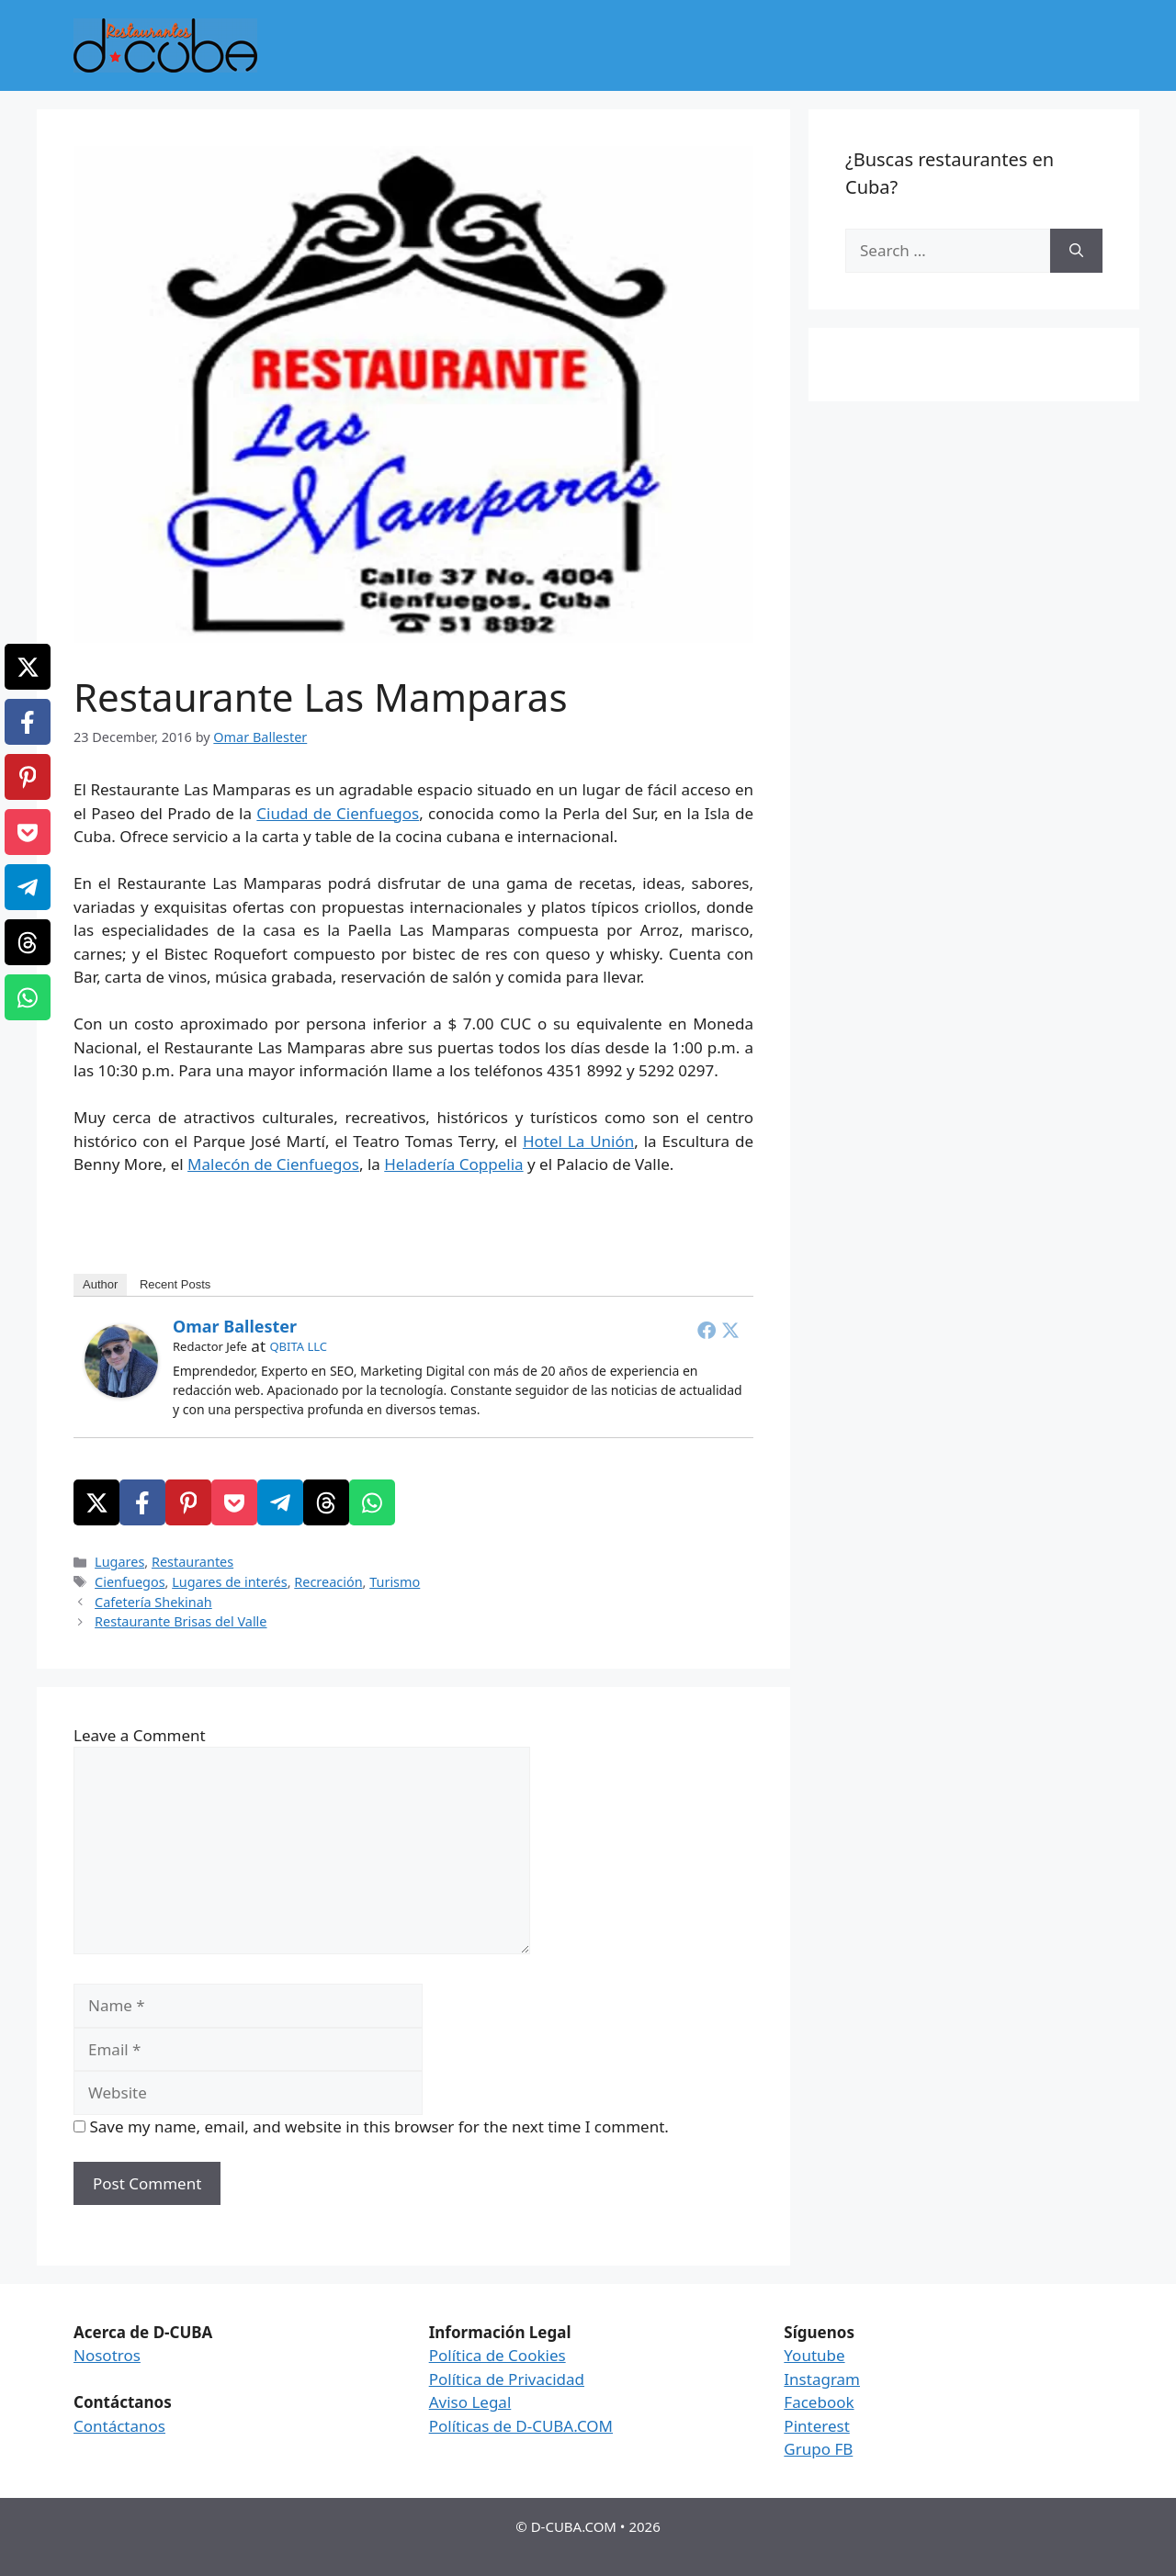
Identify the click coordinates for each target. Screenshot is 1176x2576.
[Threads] (326, 1502)
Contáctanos (119, 2425)
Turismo (394, 1582)
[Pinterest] (188, 1502)
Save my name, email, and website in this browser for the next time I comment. (378, 2126)
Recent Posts (175, 1284)
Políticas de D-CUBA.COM (521, 2425)
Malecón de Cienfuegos (273, 1164)
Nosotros (107, 2355)
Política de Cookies (497, 2355)
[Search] (1076, 251)
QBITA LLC (298, 1346)
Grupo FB (818, 2448)
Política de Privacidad (506, 2379)
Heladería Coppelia (453, 1164)
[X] (96, 1502)
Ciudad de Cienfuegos (337, 813)
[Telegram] (280, 1502)
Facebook (819, 2402)
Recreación (328, 1582)
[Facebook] (142, 1502)
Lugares (119, 1561)
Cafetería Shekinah (153, 1602)
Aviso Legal (470, 2402)
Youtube (814, 2355)
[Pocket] (234, 1502)
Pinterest (816, 2425)
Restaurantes (192, 1561)
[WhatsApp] (372, 1502)
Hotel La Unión (578, 1141)
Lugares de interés (229, 1582)
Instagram (822, 2379)
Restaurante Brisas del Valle (180, 1621)
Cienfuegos (129, 1582)
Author (100, 1284)
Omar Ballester (235, 1326)
